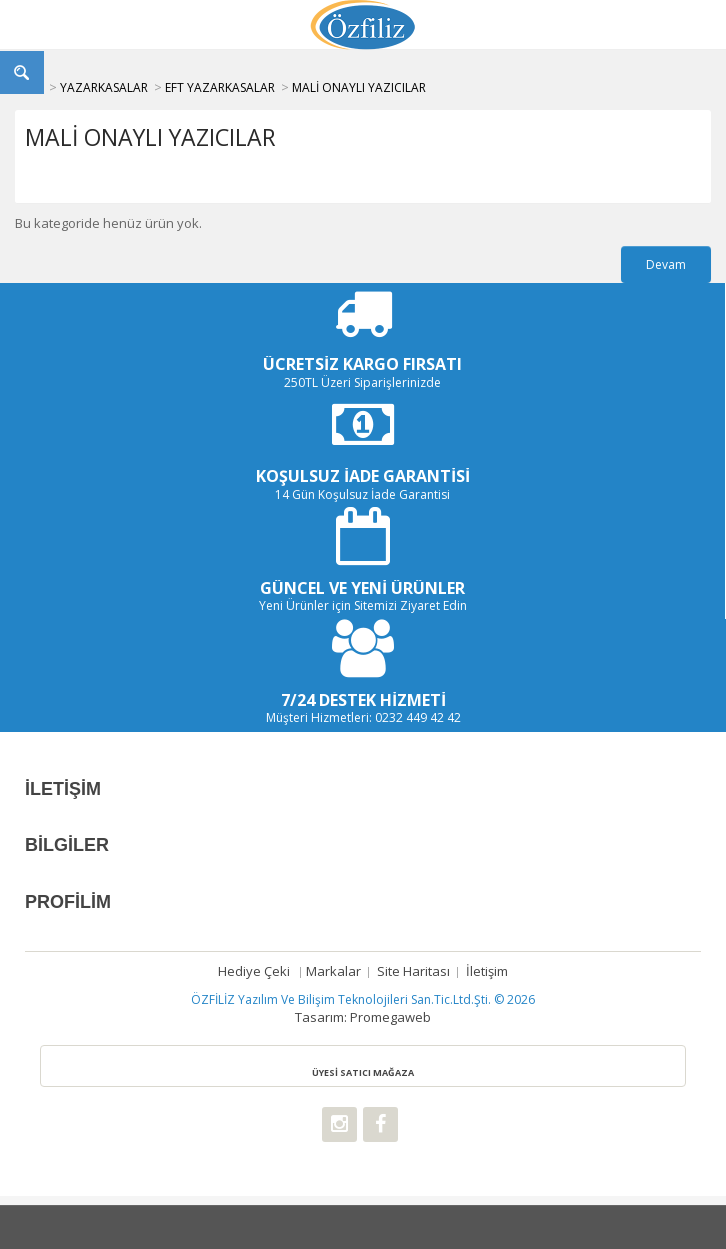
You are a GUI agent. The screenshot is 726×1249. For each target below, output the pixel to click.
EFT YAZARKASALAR (220, 87)
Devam (666, 264)
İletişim (487, 971)
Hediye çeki (254, 971)
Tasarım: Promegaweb (363, 1017)
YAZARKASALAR (104, 87)
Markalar (333, 971)
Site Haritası (413, 971)
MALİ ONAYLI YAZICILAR (359, 87)
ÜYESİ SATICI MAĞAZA (363, 1072)
